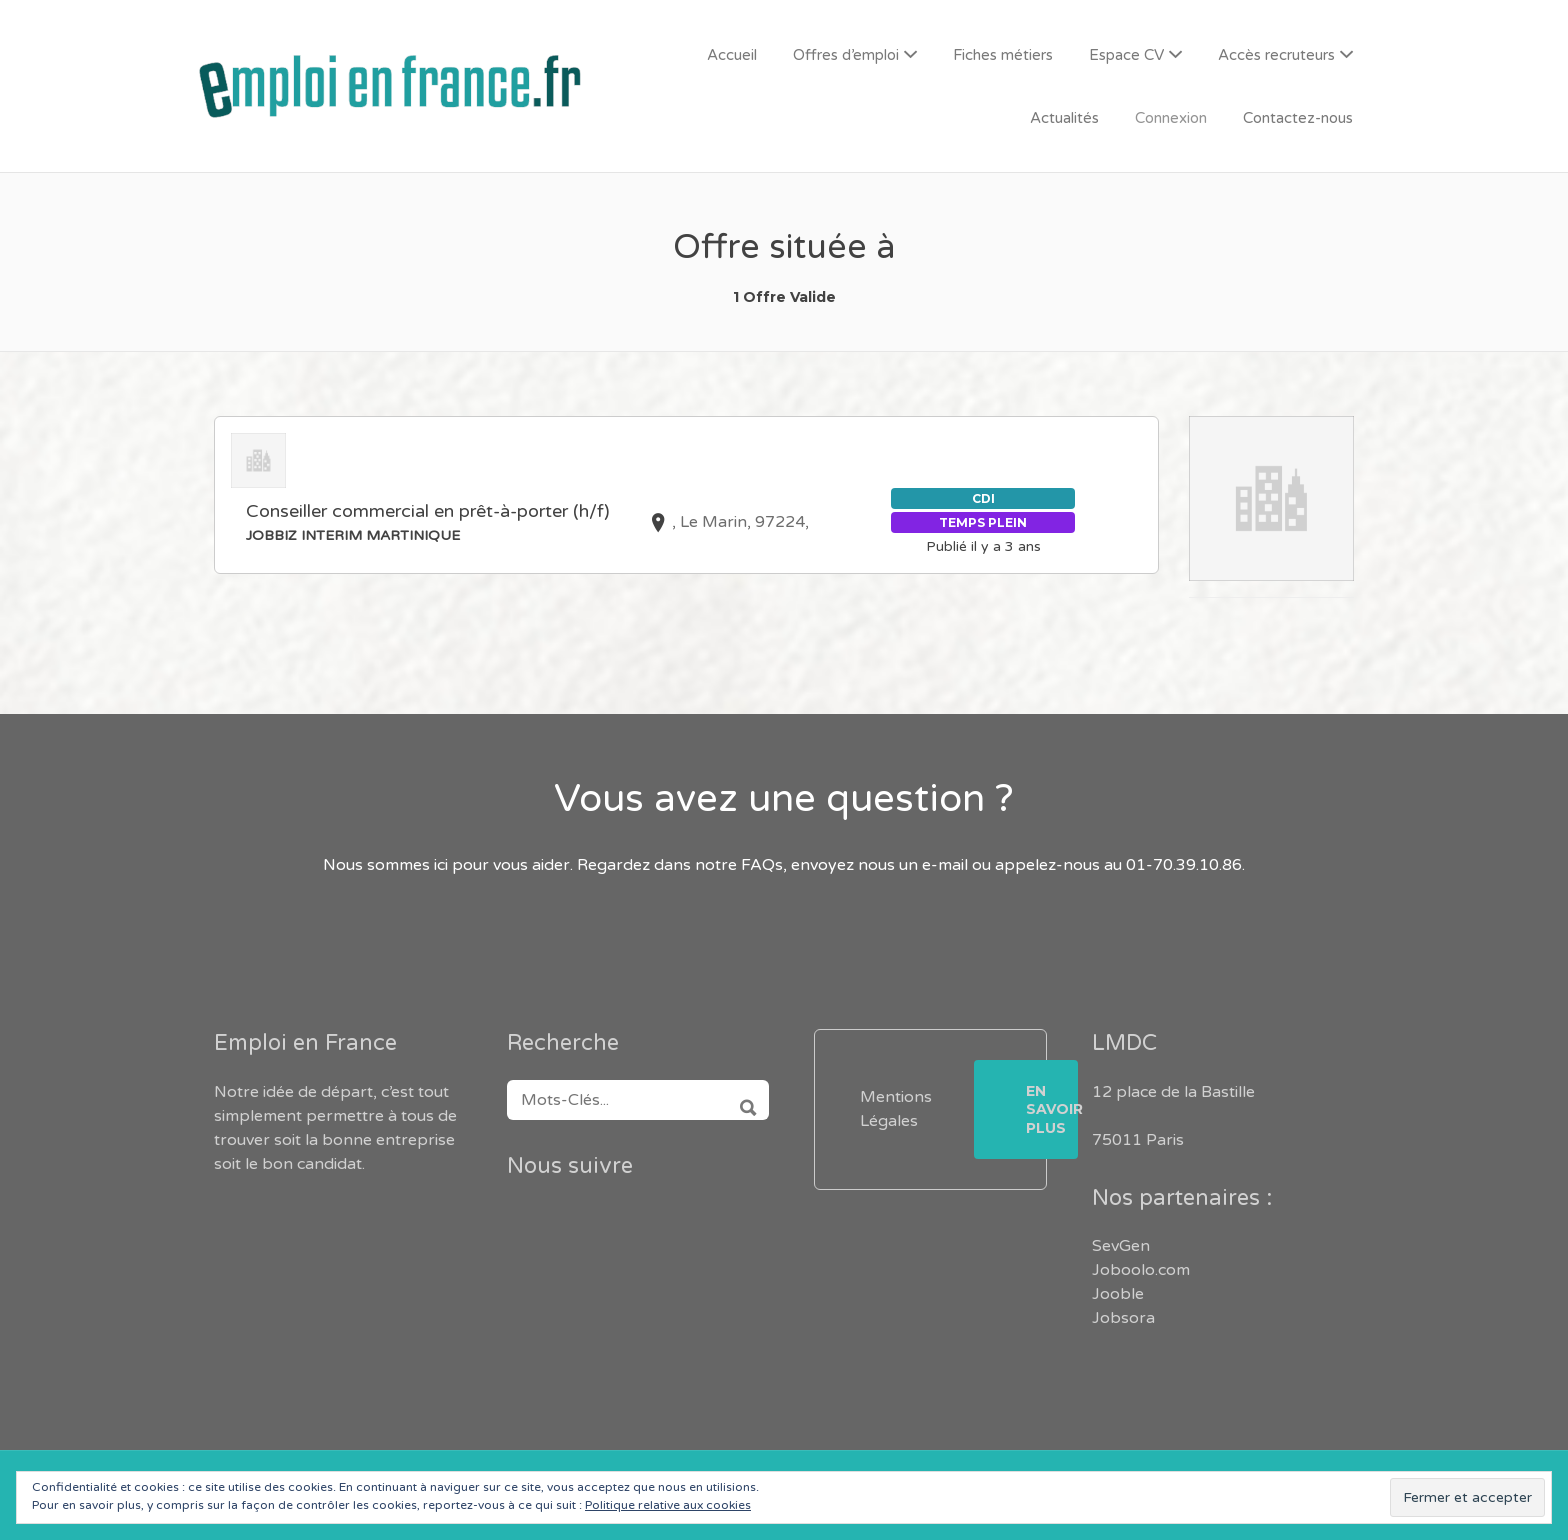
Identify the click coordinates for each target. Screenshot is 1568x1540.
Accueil (732, 55)
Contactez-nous (1298, 118)
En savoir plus (1052, 1109)
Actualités (1064, 118)
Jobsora (1123, 1318)
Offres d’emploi (846, 55)
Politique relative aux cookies (668, 1505)
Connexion (1171, 118)
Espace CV (1126, 55)
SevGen (1121, 1246)
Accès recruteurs (1276, 55)
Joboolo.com (1141, 1270)
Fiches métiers (1003, 55)
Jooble (1118, 1294)
